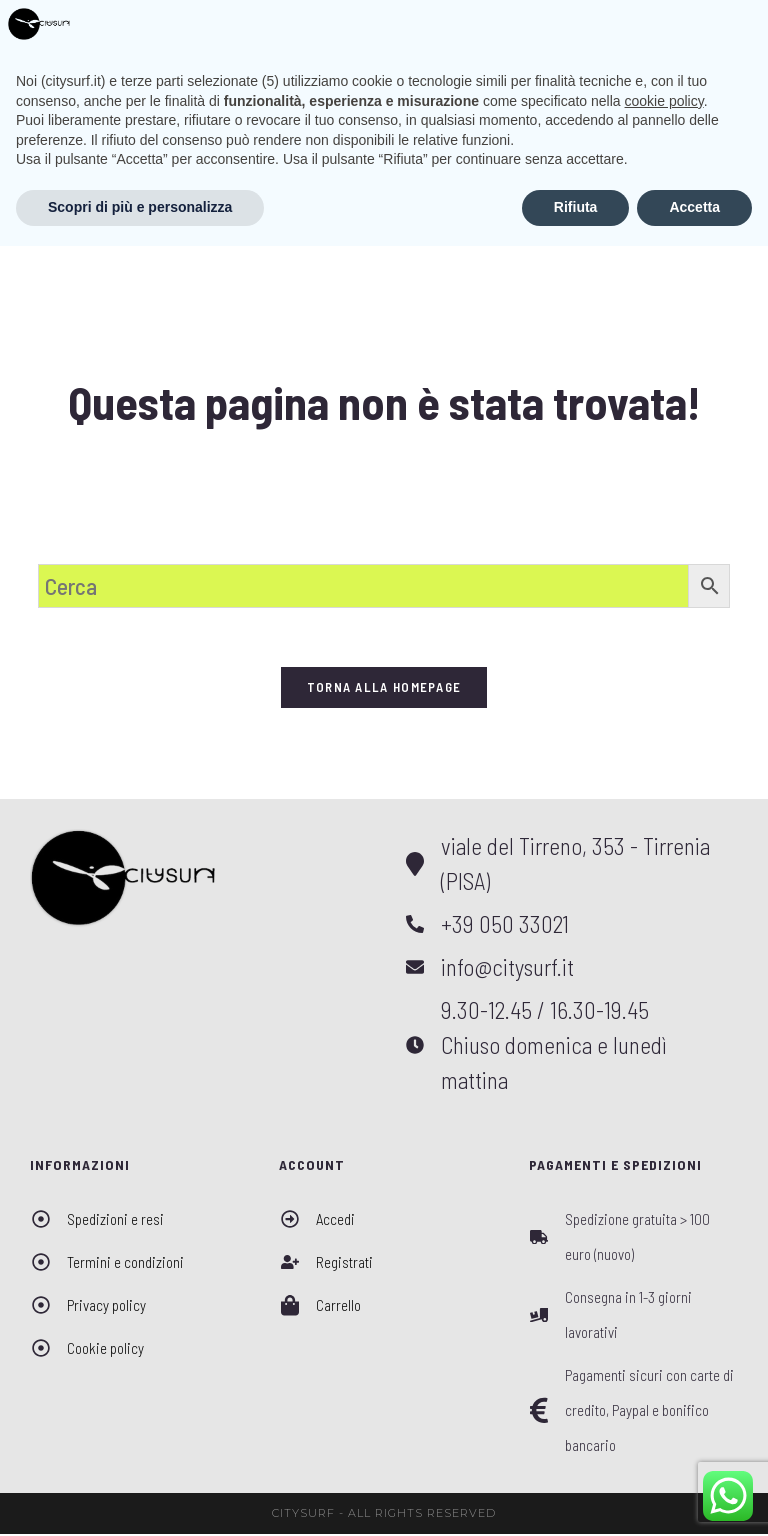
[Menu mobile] (716, 28)
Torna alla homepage (384, 689)
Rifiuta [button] (576, 1497)
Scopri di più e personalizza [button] (140, 1497)
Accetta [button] (694, 1497)
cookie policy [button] (664, 1391)
